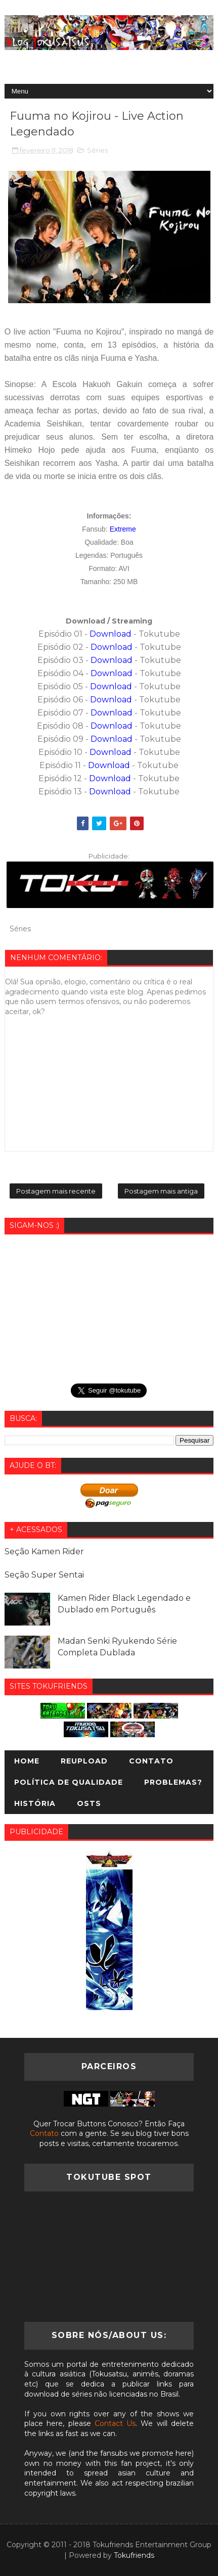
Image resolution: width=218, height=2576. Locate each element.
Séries (97, 150)
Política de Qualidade (68, 1782)
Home (26, 1761)
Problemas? (173, 1782)
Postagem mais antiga (161, 1191)
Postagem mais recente (56, 1191)
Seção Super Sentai (44, 1575)
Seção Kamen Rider (44, 1551)
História (35, 1803)
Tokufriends (134, 2555)
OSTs (89, 1803)
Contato (151, 1761)
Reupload (84, 1761)
